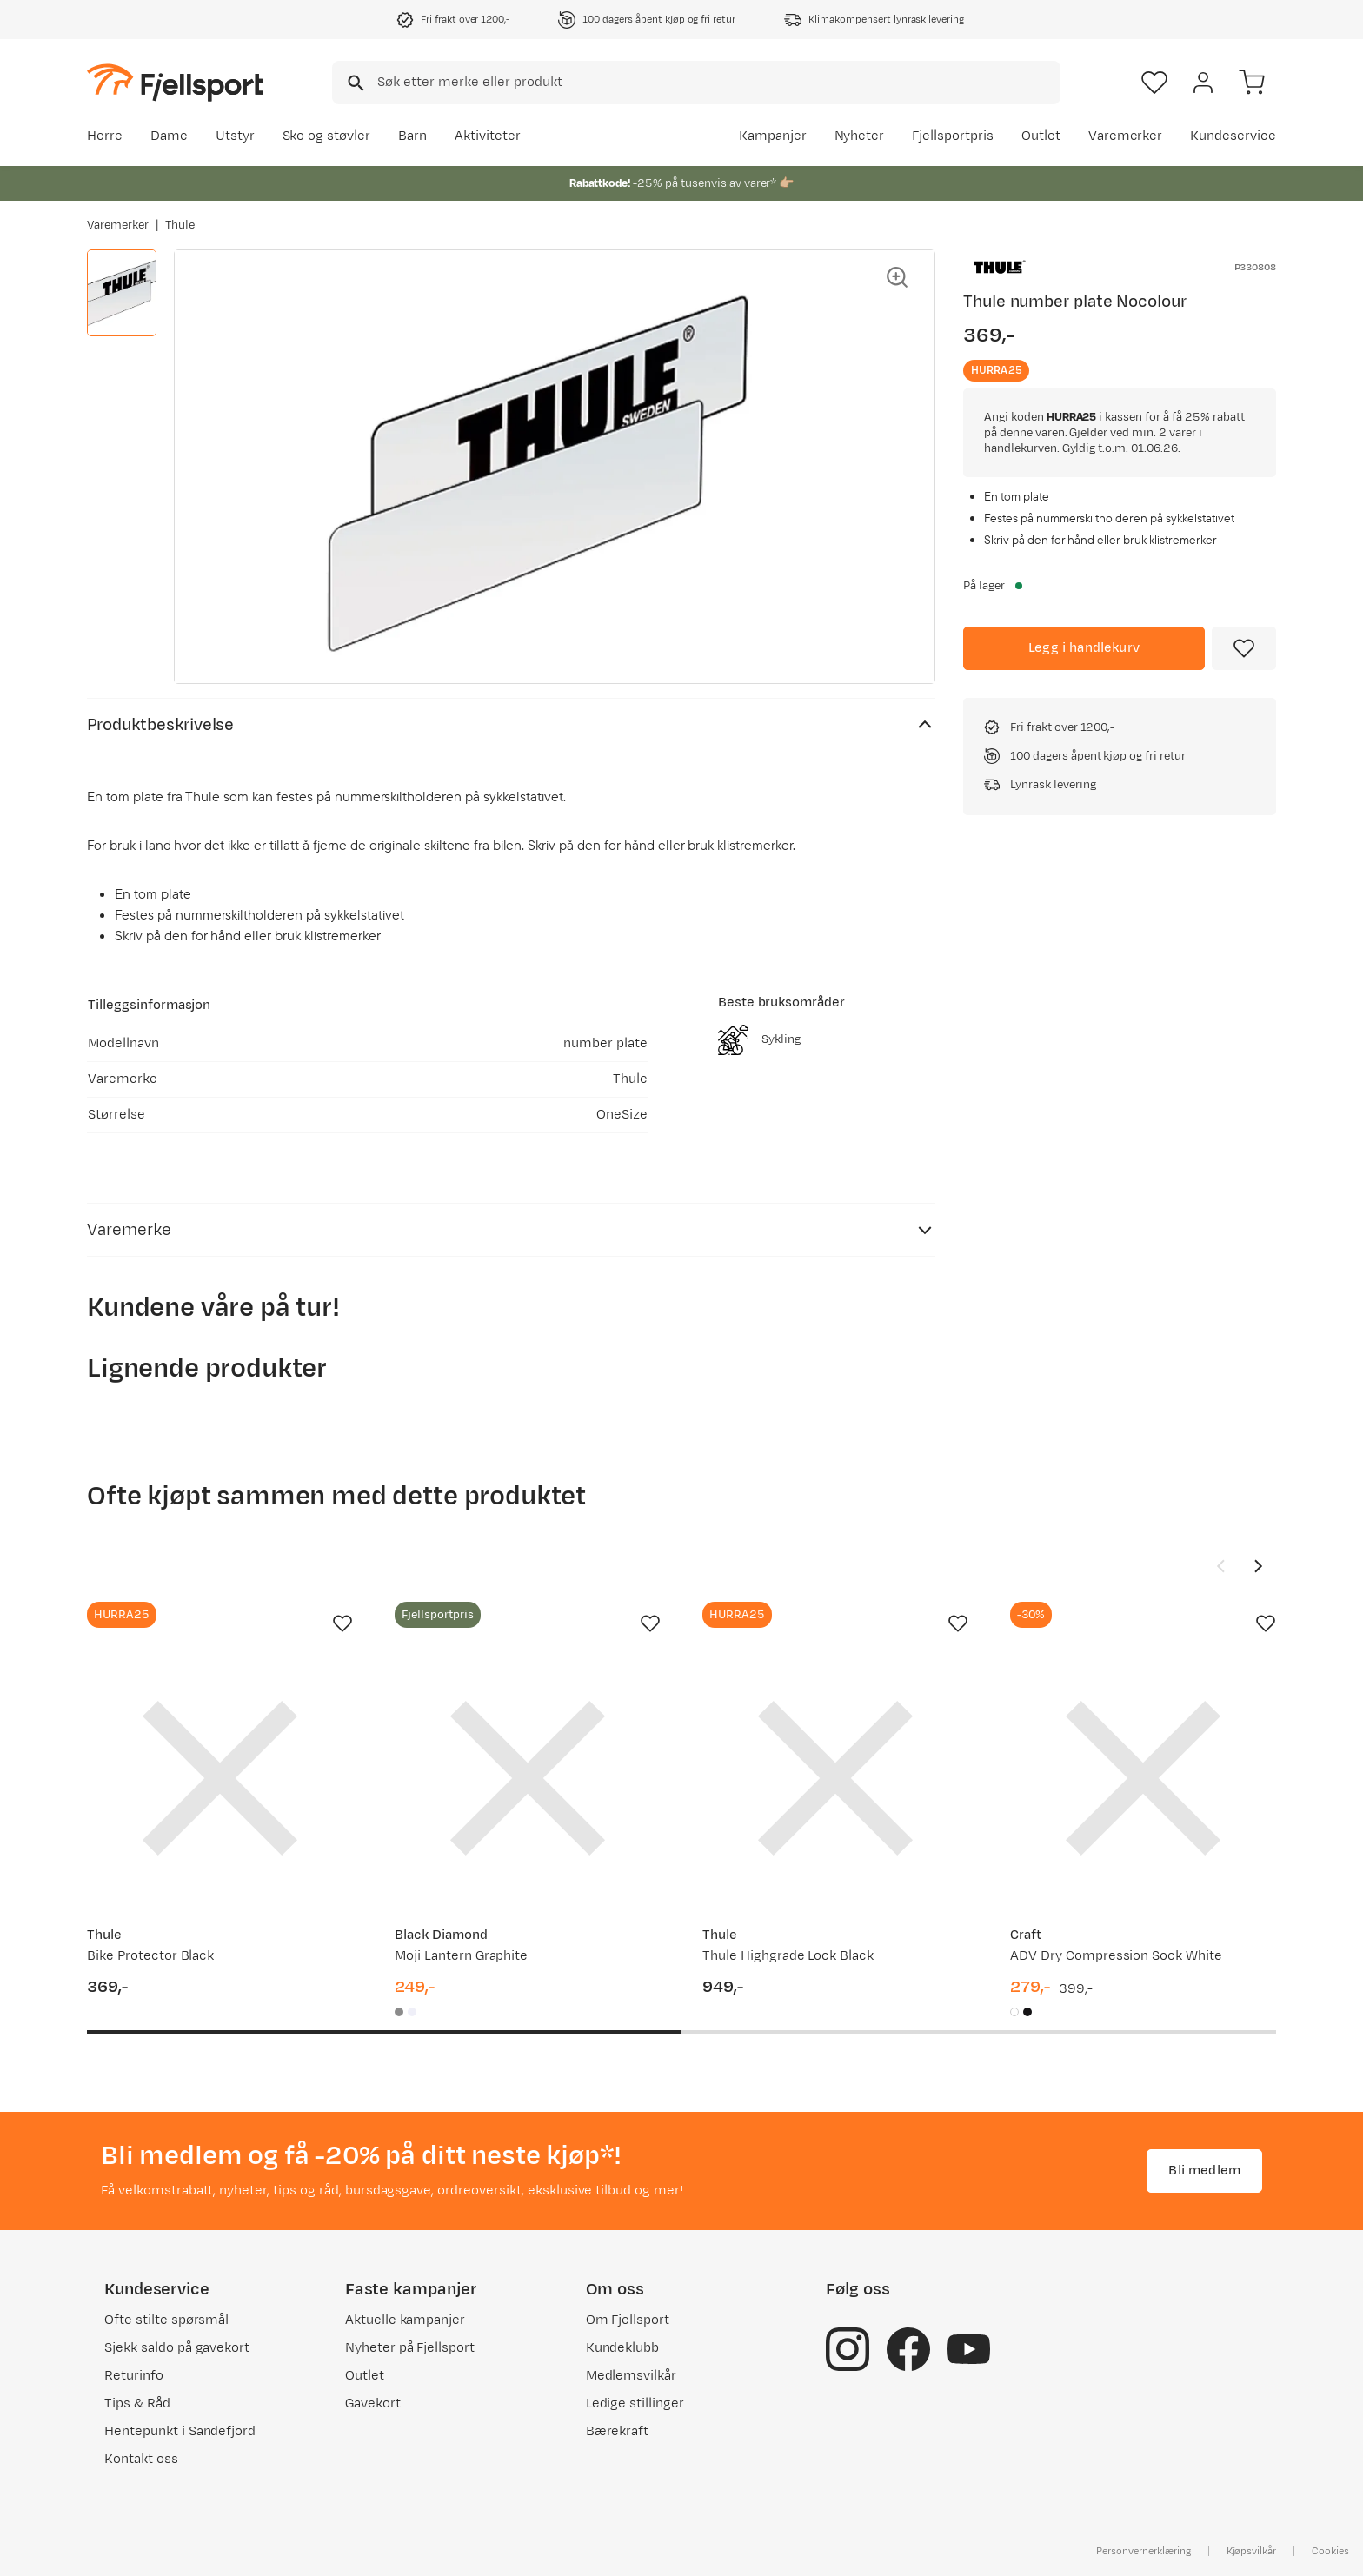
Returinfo (133, 2376)
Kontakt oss (141, 2459)
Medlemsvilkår (631, 2376)
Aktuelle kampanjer (405, 2320)
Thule (180, 225)
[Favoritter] (1154, 82)
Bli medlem (1204, 2170)
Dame (169, 136)
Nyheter (859, 136)
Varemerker (1125, 136)
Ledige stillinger (635, 2403)
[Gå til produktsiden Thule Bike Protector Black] (220, 1778)
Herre (105, 136)
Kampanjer (773, 136)
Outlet (1040, 136)
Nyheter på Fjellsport (410, 2348)
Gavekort (373, 2403)
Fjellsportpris (953, 136)
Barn (412, 136)
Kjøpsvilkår (1252, 2551)
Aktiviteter (488, 136)
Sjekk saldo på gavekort (176, 2348)
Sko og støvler (327, 136)
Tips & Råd (137, 2403)
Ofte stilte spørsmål (166, 2320)
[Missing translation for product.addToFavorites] (1244, 648)
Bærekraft (617, 2431)
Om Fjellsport (628, 2320)
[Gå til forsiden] (175, 82)
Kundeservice (1233, 136)
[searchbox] (718, 82)
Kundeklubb (623, 2348)
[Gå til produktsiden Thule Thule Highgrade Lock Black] (835, 1778)
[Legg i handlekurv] (1084, 648)
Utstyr (235, 136)
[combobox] (696, 82)
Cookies (1330, 2551)
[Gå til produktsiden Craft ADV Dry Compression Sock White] (1143, 1778)
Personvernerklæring (1143, 2551)
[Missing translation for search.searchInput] (354, 83)
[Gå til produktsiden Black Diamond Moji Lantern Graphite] (528, 1778)
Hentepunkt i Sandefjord (180, 2431)
